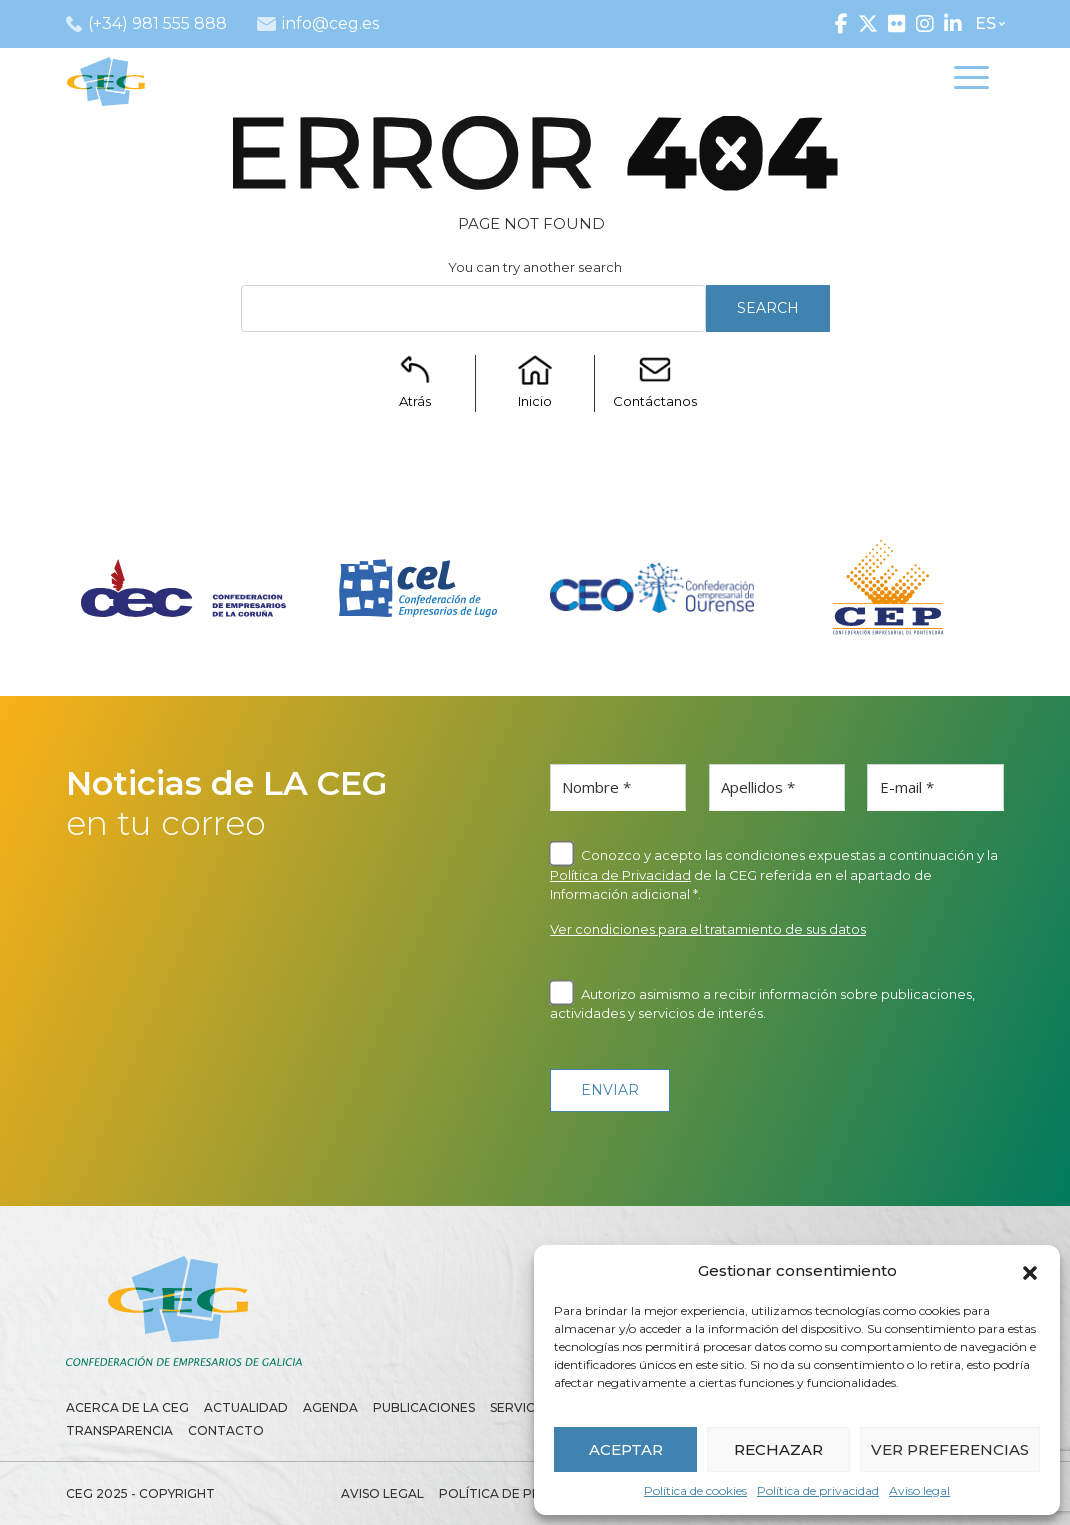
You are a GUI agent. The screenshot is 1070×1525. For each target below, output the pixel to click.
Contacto (226, 1430)
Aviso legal (919, 1490)
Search (768, 308)
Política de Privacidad (620, 875)
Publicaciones (424, 1407)
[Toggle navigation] (971, 81)
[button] (1030, 1271)
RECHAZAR (778, 1449)
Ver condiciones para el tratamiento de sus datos (708, 929)
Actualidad (246, 1407)
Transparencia (119, 1430)
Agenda (330, 1407)
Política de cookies (695, 1490)
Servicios (523, 1407)
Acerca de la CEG (127, 1407)
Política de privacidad (818, 1490)
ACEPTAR (626, 1449)
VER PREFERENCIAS (950, 1449)
